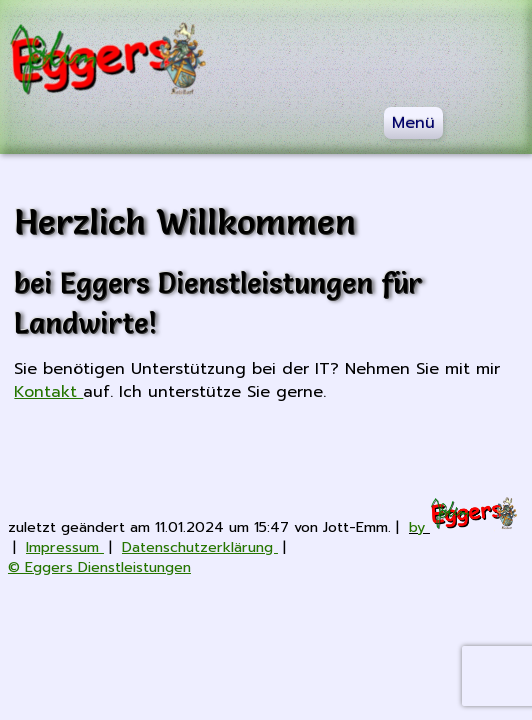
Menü (413, 123)
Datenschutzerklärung (200, 547)
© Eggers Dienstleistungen (99, 567)
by (463, 527)
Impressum (65, 547)
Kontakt (48, 392)
